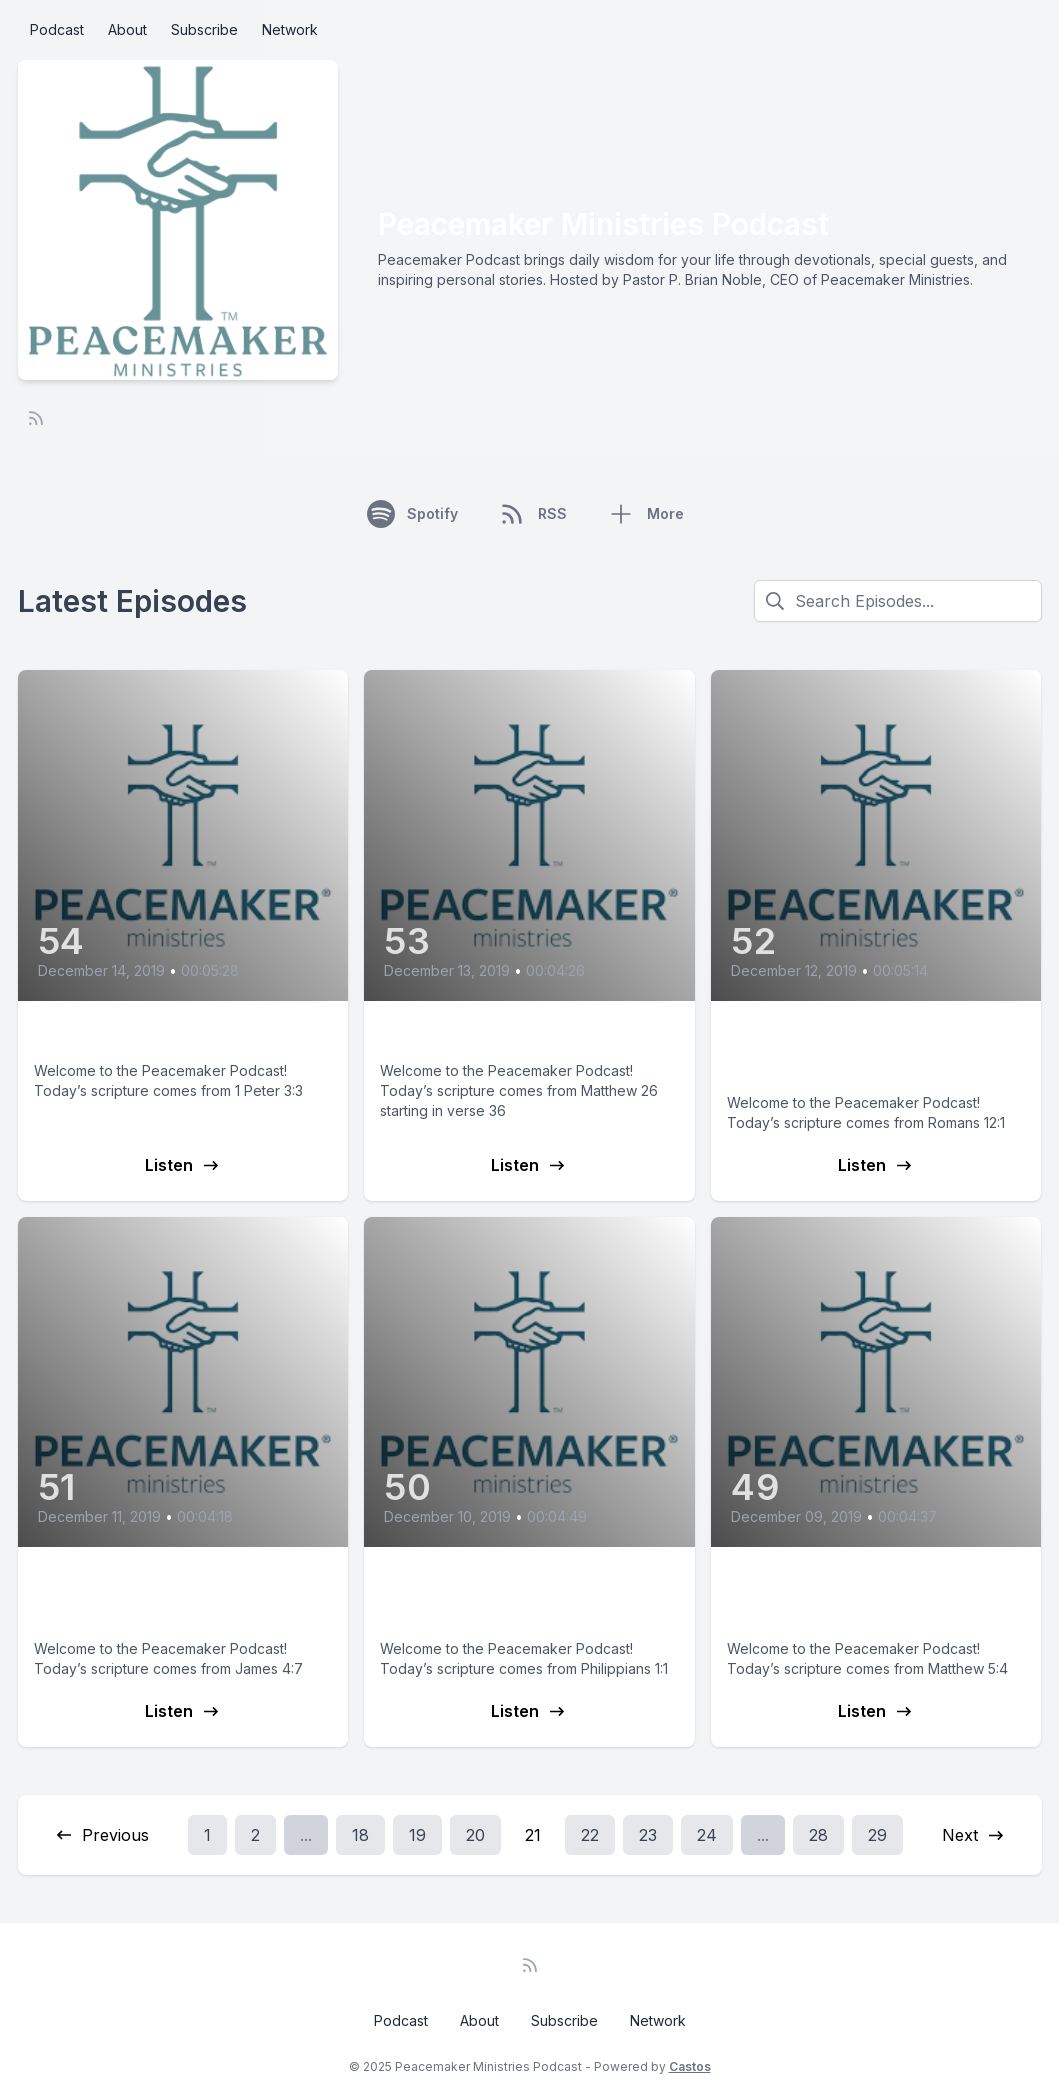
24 (707, 1835)
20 (475, 1835)
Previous (101, 1835)
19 (417, 1835)
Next (974, 1835)
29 (877, 1835)
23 (648, 1835)
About (127, 29)
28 (818, 1835)
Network (290, 29)
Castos (690, 2066)
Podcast (57, 29)
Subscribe (204, 29)
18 (360, 1835)
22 (590, 1835)
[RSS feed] (36, 418)
